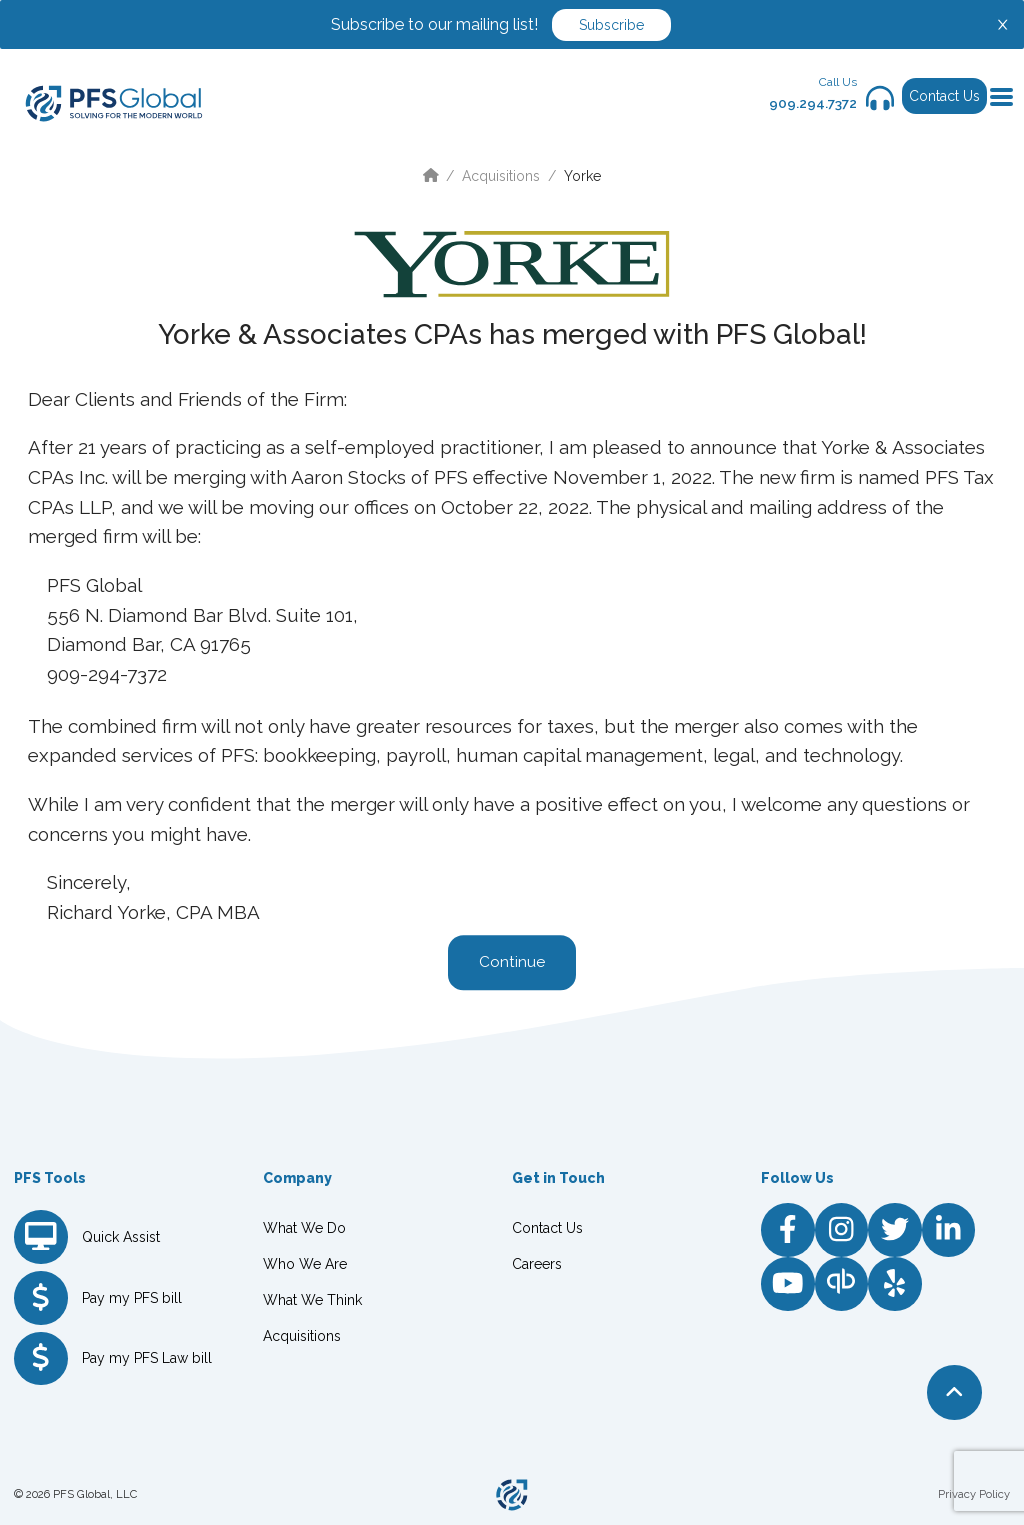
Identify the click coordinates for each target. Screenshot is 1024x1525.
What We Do (304, 1228)
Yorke (582, 176)
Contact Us (944, 96)
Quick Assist (121, 1237)
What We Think (312, 1300)
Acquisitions (501, 176)
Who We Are (305, 1264)
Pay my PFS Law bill (147, 1358)
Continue (512, 963)
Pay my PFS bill (132, 1298)
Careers (537, 1264)
